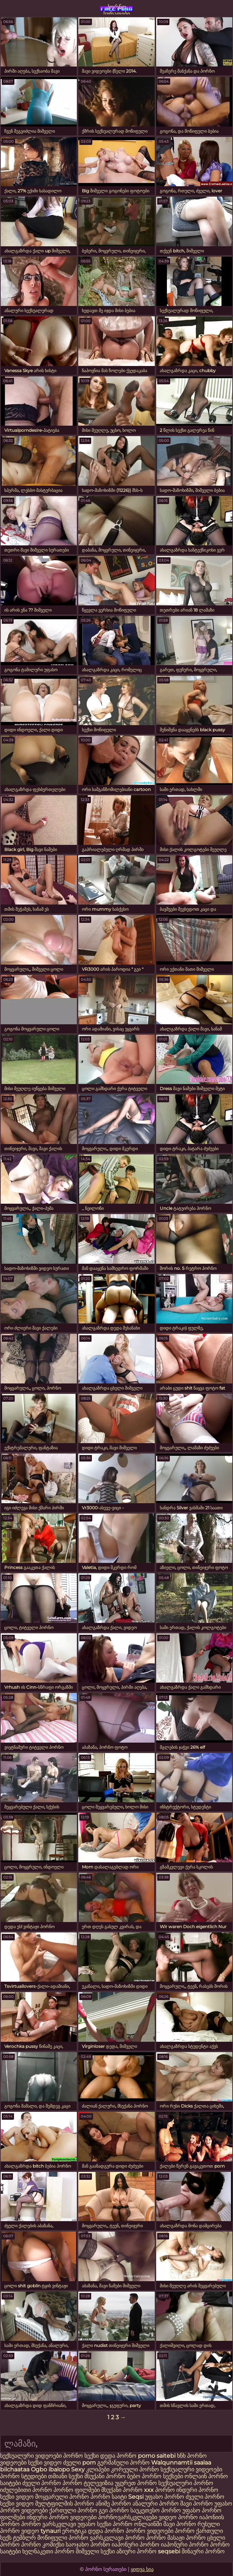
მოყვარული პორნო (62, 2496)
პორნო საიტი (108, 2496)
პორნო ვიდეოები (149, 2530)
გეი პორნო (114, 2510)
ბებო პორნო (144, 2476)
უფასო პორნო (164, 2496)
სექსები (173, 2476)
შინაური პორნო (203, 2551)
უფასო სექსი (94, 2524)
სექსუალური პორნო (185, 2483)
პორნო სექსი (81, 2455)
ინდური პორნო (197, 2489)
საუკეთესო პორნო (156, 2510)
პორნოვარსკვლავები (127, 2517)
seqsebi (169, 2551)
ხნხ (182, 2455)
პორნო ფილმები (76, 2489)
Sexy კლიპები (91, 2469)
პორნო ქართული (199, 2530)
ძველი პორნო (41, 2483)
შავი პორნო (196, 2503)
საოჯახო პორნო (88, 2544)
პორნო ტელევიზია (87, 2483)
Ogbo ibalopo (50, 2469)
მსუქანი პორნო (105, 2476)
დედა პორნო (118, 2455)
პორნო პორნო (145, 2537)
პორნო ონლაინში (137, 2524)
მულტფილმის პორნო (64, 2503)
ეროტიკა (74, 2530)
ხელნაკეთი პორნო (48, 2551)
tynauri (51, 2530)
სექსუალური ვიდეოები (31, 2455)
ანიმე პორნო (113, 2503)
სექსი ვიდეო (45, 2462)
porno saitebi (157, 2455)
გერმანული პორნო (123, 2462)
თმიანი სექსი (65, 2476)
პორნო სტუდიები (23, 2476)
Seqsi (136, 2496)
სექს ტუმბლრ (18, 2537)
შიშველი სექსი (96, 2551)
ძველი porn (80, 2462)
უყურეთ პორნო (136, 2483)
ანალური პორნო (155, 2503)
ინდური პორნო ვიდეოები (62, 2517)
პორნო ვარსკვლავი (49, 2524)
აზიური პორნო (136, 2551)
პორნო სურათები (116, 9)
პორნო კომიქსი (42, 2544)
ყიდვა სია (142, 2569)
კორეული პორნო (135, 2469)
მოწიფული (52, 2537)
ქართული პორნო (73, 2510)
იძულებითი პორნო (26, 2489)
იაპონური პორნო (135, 2544)
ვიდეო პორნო (178, 2517)
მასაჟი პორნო (186, 2537)
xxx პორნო (159, 2489)
